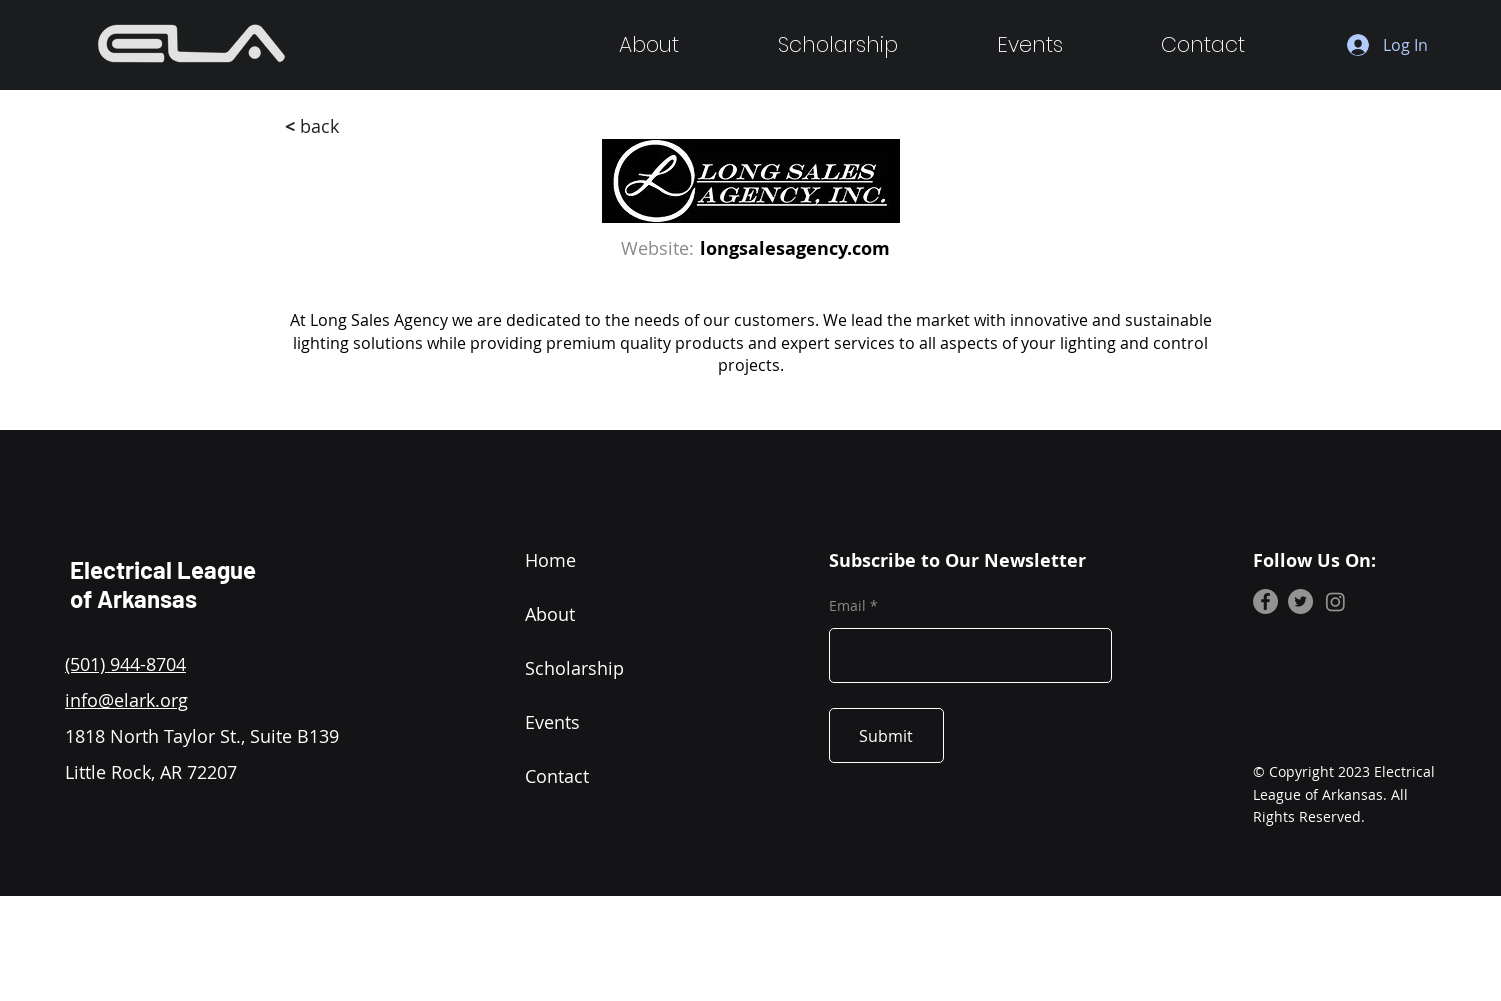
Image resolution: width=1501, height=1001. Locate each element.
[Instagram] (1335, 601)
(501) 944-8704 (125, 664)
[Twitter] (1300, 601)
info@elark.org (126, 700)
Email (847, 606)
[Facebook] (1265, 601)
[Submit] (886, 735)
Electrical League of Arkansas (163, 584)
